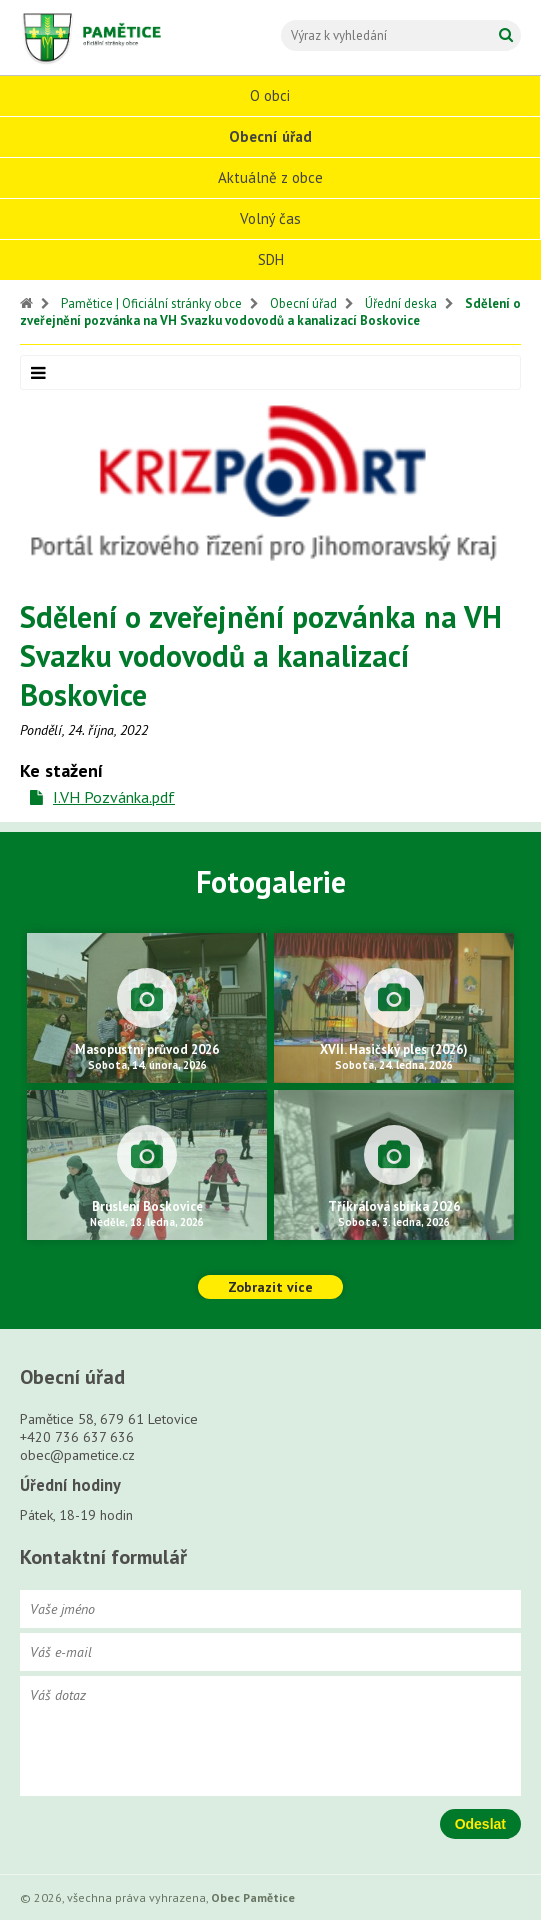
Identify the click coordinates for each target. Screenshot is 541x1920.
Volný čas (270, 218)
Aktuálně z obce (270, 177)
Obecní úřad (270, 136)
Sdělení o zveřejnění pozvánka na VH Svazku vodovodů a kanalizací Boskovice (270, 312)
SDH (271, 259)
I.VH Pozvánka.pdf (114, 797)
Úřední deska (401, 303)
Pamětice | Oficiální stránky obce (151, 303)
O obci (270, 95)
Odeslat (480, 1824)
